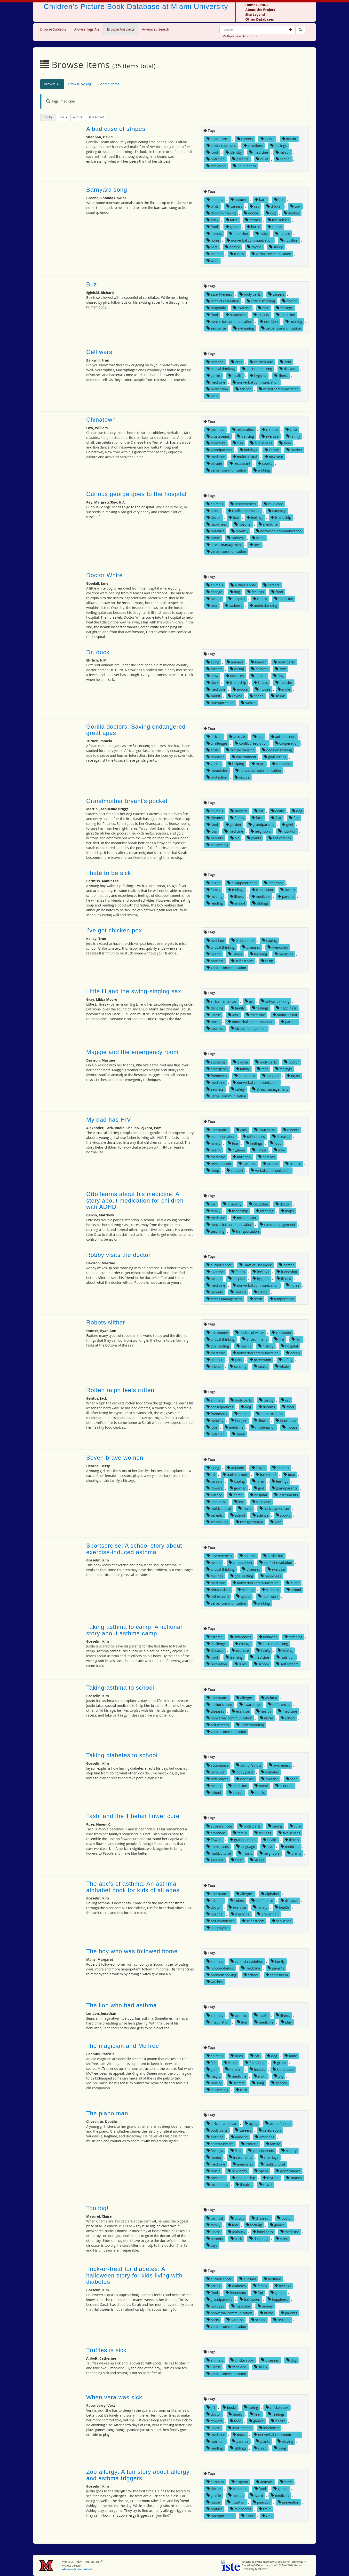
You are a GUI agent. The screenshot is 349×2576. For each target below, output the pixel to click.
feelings (278, 145)
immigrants (217, 1846)
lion (242, 2022)
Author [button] (77, 117)
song (258, 2082)
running (294, 321)
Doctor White (104, 575)
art (249, 1001)
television (216, 166)
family (293, 436)
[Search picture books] (300, 30)
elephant (238, 2488)
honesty (214, 1420)
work (212, 260)
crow (212, 675)
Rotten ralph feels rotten (120, 1390)
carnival (214, 2218)
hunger (239, 1420)
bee (279, 199)
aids (241, 1129)
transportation (220, 703)
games (277, 2224)
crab (291, 429)
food (212, 152)
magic (213, 2076)
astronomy (217, 1332)
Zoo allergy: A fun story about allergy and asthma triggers (138, 2474)
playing (285, 2441)
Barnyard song (106, 189)
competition (240, 1562)
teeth (256, 1298)
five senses (278, 220)
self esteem (280, 838)
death (277, 811)
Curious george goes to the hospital (136, 494)
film (235, 2150)
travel (265, 2184)
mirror (283, 152)
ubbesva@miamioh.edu (78, 2569)
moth (260, 2076)
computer (281, 1332)
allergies (245, 1697)
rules (241, 1664)
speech (279, 2082)
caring (237, 669)
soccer (236, 1792)
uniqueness (244, 166)
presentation (218, 1163)
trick (241, 2089)
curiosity (277, 510)
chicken (274, 206)
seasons (281, 2319)
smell (238, 1434)
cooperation (287, 743)
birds (212, 206)
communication (220, 1136)
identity (234, 152)
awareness (264, 1129)
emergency (217, 1068)
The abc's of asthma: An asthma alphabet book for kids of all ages (133, 1886)
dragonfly (216, 308)
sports (265, 463)
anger (213, 883)
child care (273, 504)
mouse (262, 689)
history (266, 1346)
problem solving (221, 1974)
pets (212, 247)
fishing (285, 1650)
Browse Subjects (53, 29)
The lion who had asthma (121, 2005)
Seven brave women (114, 1457)
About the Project (260, 9)
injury (293, 1075)
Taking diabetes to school (122, 1755)
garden (233, 824)
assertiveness (219, 294)
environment (244, 757)
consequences (219, 1406)
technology (217, 2184)
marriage (269, 2157)
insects (214, 233)
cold (285, 362)
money (265, 2306)
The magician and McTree (122, 2045)
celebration (243, 429)
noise (212, 240)
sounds (214, 254)
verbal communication (271, 254)
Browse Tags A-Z (87, 29)
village (257, 1860)
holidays (248, 450)
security (238, 1366)
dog (271, 213)
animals (214, 199)
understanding (263, 605)
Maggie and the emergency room (132, 1052)
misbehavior (244, 1217)
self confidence (220, 1920)
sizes (282, 2238)
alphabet (270, 1893)
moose (240, 689)
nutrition (215, 159)
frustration (262, 889)
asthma (247, 1555)
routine (238, 1292)
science (244, 389)
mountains (217, 770)
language (245, 1846)
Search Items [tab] (109, 84)
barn (260, 199)
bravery (238, 811)
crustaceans (218, 436)
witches (214, 1981)
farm (232, 220)
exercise (241, 308)
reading (214, 903)
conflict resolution (222, 301)
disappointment (242, 883)
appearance (218, 138)
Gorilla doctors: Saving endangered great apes (136, 729)
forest (231, 2062)
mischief (215, 531)
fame (291, 2055)
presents (215, 2177)
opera (261, 2170)
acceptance (217, 1129)
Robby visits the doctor (118, 1255)
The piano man (107, 2113)
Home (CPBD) (256, 4)
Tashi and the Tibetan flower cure (133, 1816)
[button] (291, 30)
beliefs (213, 1562)
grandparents (219, 450)
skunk (278, 696)
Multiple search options (239, 36)
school (283, 159)
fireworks (216, 443)
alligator (240, 2481)
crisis (212, 750)
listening (264, 1210)
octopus (214, 1359)
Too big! (97, 2208)
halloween (250, 2299)
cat (254, 206)
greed (279, 2062)
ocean (293, 1352)
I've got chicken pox (114, 930)
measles (284, 682)
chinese (270, 429)
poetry (232, 247)
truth (267, 960)
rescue (242, 777)
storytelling (217, 845)
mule (261, 233)
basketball (266, 1474)
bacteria (215, 362)
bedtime (215, 940)
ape (258, 736)
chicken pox (261, 362)
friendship (281, 517)
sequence (216, 328)
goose (232, 226)
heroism (233, 2069)
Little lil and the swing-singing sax (133, 991)
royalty (214, 2082)
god (259, 1488)
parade (214, 463)
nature (282, 233)
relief (262, 159)
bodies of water (249, 1332)
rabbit (213, 696)
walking (262, 470)
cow (295, 206)
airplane (235, 1467)
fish (238, 443)
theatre (243, 2184)
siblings (260, 903)
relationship (243, 2177)
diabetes (269, 1772)
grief (287, 824)
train (264, 2508)
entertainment (220, 2143)
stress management (224, 544)
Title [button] (61, 117)
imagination (218, 2022)
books (230, 2407)
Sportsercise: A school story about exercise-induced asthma (134, 1548)
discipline (258, 1204)
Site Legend (255, 14)
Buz (91, 284)
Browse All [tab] (52, 84)
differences (254, 1136)
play (286, 2022)
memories (243, 2164)
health (235, 375)
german (238, 1488)
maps (258, 763)
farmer (252, 220)
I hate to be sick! (109, 873)
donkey (292, 213)
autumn (238, 199)
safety (238, 1089)
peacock (261, 2502)
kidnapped (283, 2069)
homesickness (269, 1413)
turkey (237, 254)
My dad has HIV (108, 1119)
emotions (253, 145)
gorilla (213, 763)
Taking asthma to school (120, 1687)
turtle (247, 2515)
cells (236, 362)
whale (282, 1366)
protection (216, 777)
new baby (237, 2170)
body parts (250, 294)
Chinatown (101, 419)
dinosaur (261, 2218)
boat (289, 1474)
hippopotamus (220, 1968)
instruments (286, 1494)
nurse (213, 538)
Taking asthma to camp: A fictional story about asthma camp (134, 1629)
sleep (258, 538)
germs (213, 375)
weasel (248, 703)
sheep (276, 247)
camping (293, 1636)
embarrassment (221, 145)
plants (254, 838)
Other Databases (259, 19)
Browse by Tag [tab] (79, 84)
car (211, 1204)
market (294, 450)
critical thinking (261, 301)
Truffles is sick (106, 2350)
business (215, 429)
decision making (221, 213)
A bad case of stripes (115, 129)
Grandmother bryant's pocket (127, 801)
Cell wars (99, 352)
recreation (216, 1664)
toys (255, 544)
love (233, 1014)
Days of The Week (255, 1264)
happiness (236, 314)
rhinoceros (240, 2508)
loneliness (286, 1420)
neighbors (261, 831)
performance (288, 2170)
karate (272, 450)
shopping (258, 2238)
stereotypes (217, 1927)
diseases (288, 368)
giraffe (213, 2495)
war (275, 1522)
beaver (258, 662)
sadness (235, 538)
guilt (212, 2069)
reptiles (214, 2508)
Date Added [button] (96, 117)
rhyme (254, 247)
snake (261, 1366)
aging (212, 662)
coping (269, 940)
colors (267, 138)
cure (295, 1826)
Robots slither (105, 1322)
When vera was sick (114, 2397)
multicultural (245, 456)
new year (274, 456)
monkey (239, 531)
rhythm (271, 2177)
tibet (237, 1860)
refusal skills (218, 1589)
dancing (245, 436)
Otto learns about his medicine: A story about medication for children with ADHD (135, 1200)
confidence (262, 1900)
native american (274, 1508)
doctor (289, 138)
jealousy (236, 2231)
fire (294, 817)
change (214, 592)
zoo (267, 2515)
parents (240, 159)
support (235, 1170)
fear (263, 308)
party (212, 2319)
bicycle (240, 1062)
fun (258, 2292)
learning (258, 954)
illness (275, 226)
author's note (243, 585)
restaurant (240, 463)
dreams (214, 817)
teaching (215, 1231)
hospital (242, 524)
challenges (216, 743)
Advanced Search (155, 29)
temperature (282, 1298)
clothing (214, 2137)
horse (253, 226)
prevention (217, 389)
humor (214, 2157)
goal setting (275, 757)
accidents (216, 1062)
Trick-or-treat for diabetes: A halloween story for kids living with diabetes (134, 2275)
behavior (268, 1636)
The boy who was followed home (132, 1951)
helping (236, 763)
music (213, 1021)
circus (237, 2218)
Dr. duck (98, 652)
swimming (243, 328)
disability (232, 1204)
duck (212, 220)
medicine (258, 152)
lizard (256, 2495)
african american (221, 1001)
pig (234, 838)
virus (212, 396)
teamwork (268, 1596)
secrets (237, 2082)
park (236, 2238)
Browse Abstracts (121, 29)
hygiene (258, 375)
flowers (214, 1488)
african (214, 736)
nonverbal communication (249, 240)
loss (211, 831)
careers (245, 138)
